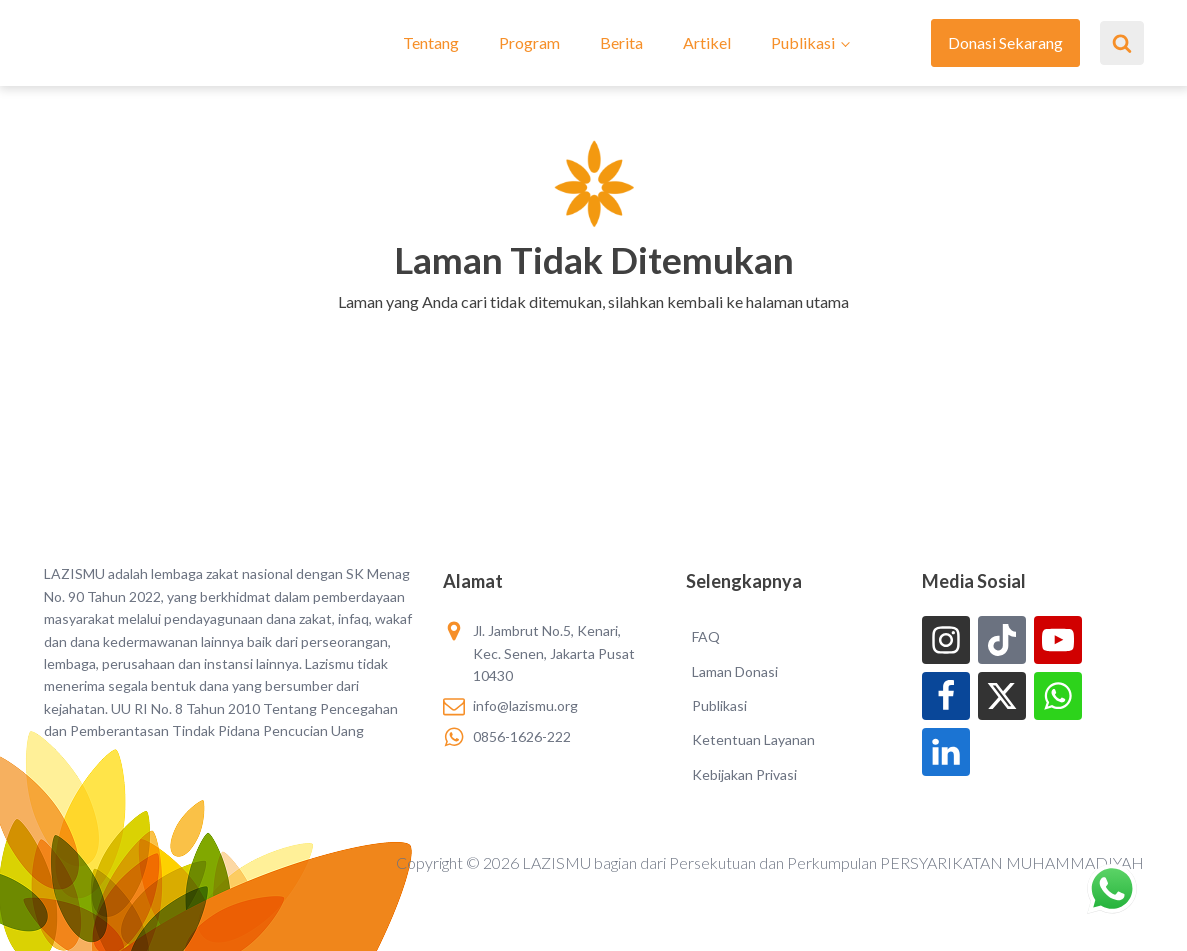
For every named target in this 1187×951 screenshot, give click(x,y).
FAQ (706, 636)
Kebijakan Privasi (744, 774)
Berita (621, 42)
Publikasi (803, 42)
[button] (593, 328)
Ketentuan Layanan (753, 739)
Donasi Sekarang (1005, 42)
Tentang (431, 42)
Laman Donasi (735, 671)
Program (529, 42)
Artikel (707, 42)
